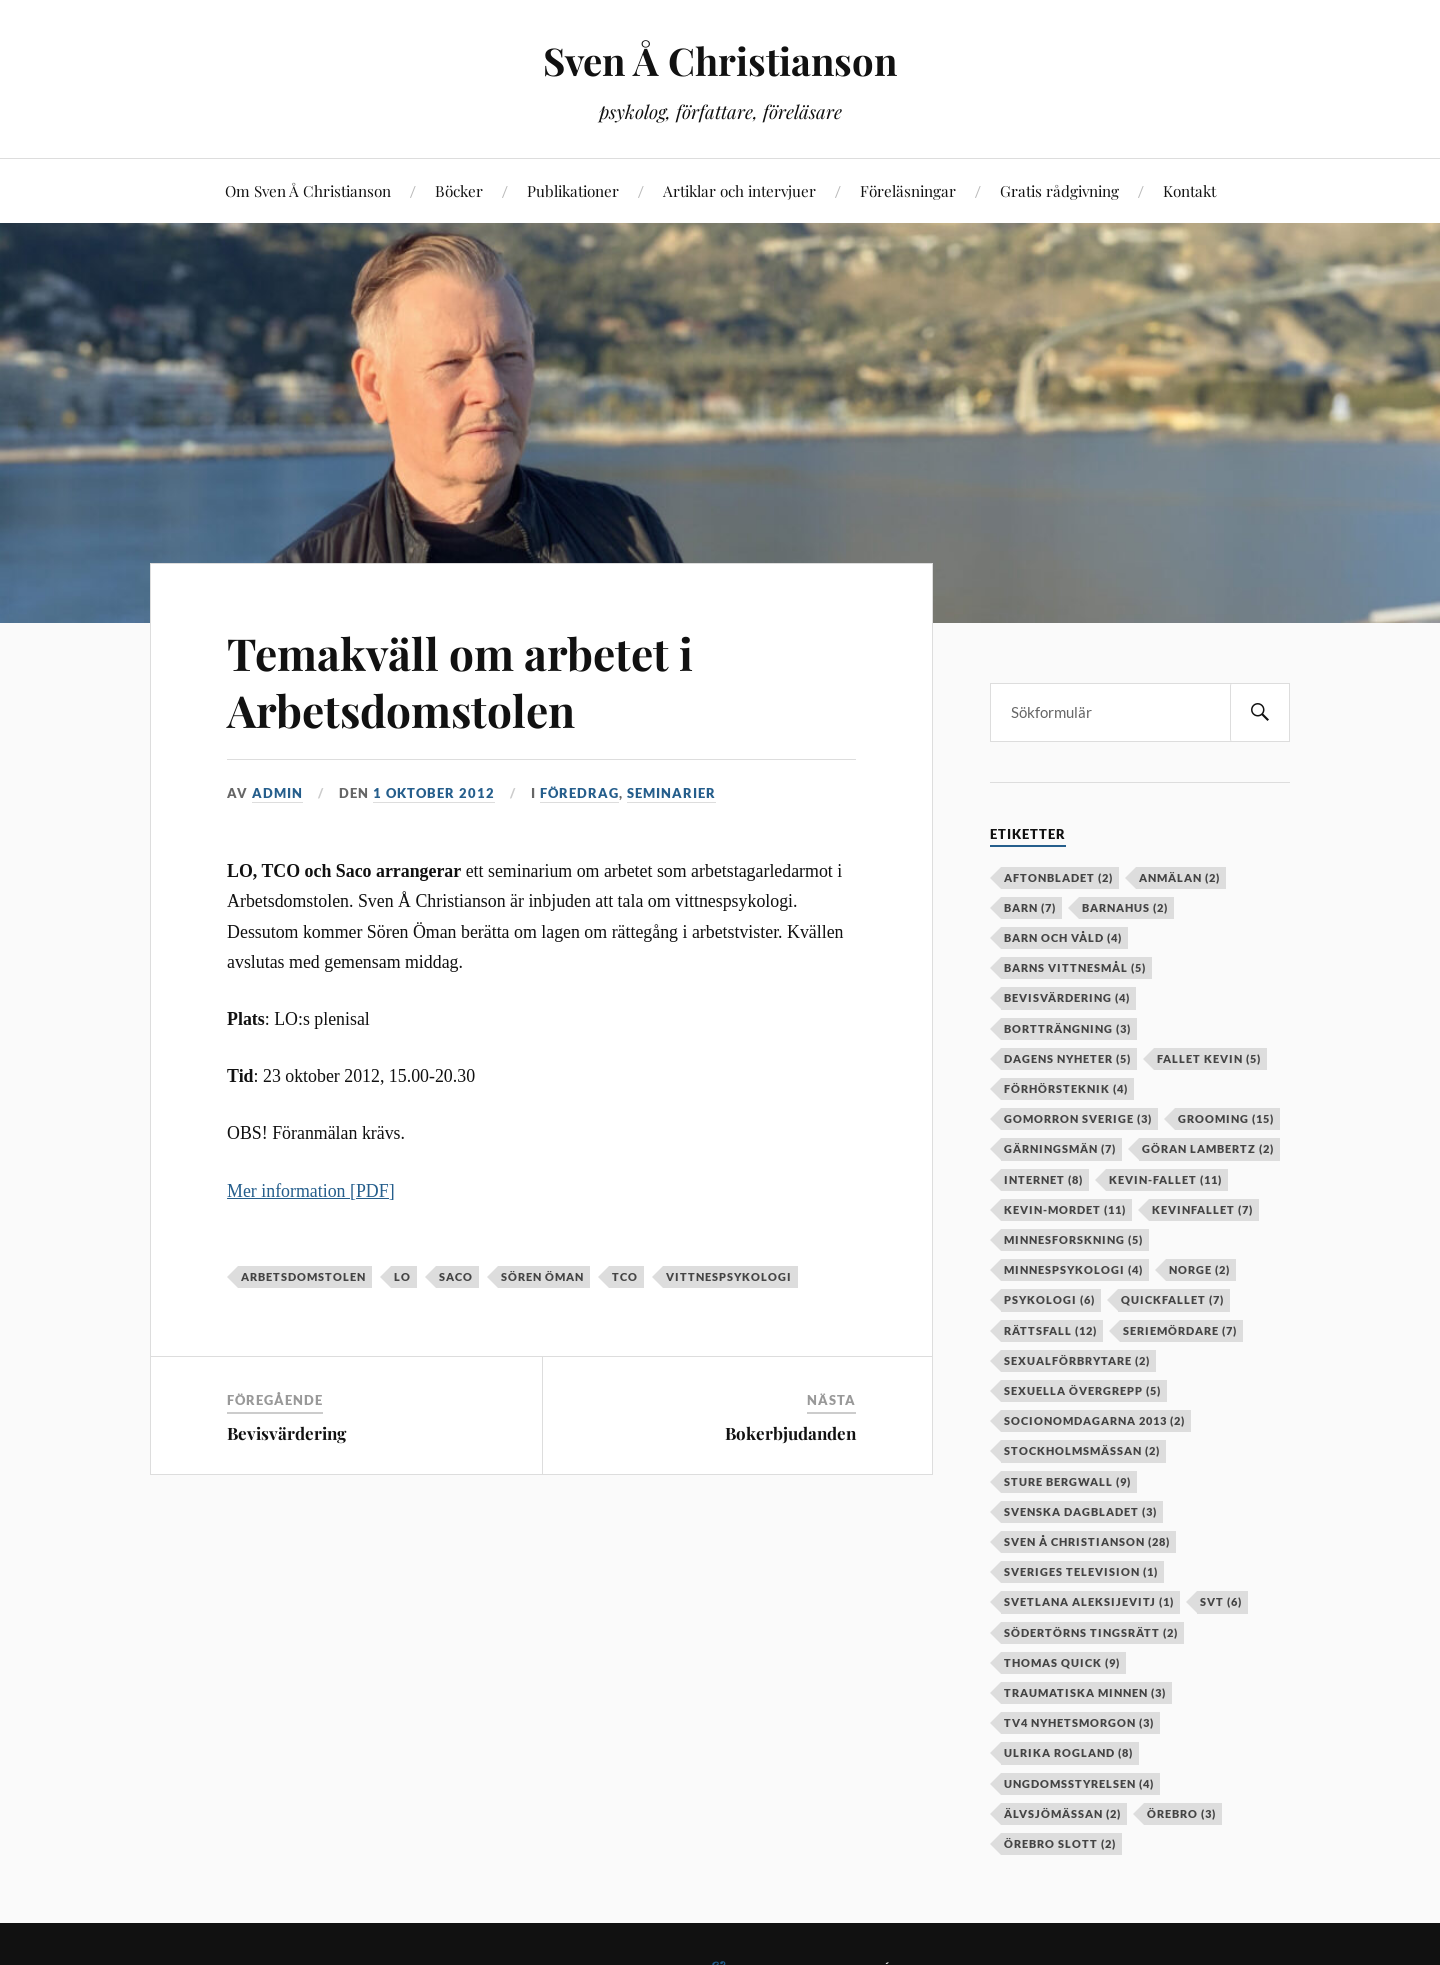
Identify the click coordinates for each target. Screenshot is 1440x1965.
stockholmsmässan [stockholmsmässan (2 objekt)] (1082, 1450)
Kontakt (1189, 190)
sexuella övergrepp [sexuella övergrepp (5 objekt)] (1082, 1390)
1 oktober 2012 (434, 793)
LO (402, 1276)
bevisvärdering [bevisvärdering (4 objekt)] (1067, 997)
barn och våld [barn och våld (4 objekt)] (1063, 937)
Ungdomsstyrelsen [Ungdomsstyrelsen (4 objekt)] (1079, 1783)
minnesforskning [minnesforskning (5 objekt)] (1073, 1239)
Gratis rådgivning (1059, 190)
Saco (456, 1276)
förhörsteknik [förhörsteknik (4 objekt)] (1066, 1088)
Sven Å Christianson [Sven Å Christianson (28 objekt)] (1087, 1541)
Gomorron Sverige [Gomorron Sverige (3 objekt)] (1078, 1118)
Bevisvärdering (286, 1433)
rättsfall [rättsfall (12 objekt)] (1050, 1330)
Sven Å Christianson (720, 60)
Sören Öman (542, 1276)
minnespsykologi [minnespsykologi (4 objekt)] (1073, 1269)
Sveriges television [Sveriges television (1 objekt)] (1081, 1571)
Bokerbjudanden (790, 1433)
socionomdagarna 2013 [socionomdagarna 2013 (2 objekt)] (1094, 1420)
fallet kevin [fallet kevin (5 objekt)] (1209, 1058)
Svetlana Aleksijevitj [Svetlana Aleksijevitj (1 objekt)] (1089, 1601)
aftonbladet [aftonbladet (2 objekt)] (1058, 877)
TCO (625, 1276)
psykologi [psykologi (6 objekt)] (1049, 1299)
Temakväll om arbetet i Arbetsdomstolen (460, 681)
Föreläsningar (908, 190)
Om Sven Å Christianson (308, 190)
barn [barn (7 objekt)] (1030, 907)
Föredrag (579, 793)
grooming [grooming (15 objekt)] (1226, 1118)
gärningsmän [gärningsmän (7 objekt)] (1060, 1148)
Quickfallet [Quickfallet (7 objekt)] (1172, 1299)
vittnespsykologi (729, 1276)
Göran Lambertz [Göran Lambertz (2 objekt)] (1208, 1148)
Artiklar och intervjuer (739, 190)
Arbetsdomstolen (303, 1276)
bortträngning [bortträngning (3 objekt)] (1067, 1028)
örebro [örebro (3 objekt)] (1181, 1813)
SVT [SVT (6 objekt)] (1221, 1601)
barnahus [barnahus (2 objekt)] (1125, 907)
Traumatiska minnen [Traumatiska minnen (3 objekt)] (1085, 1692)
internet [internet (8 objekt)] (1043, 1179)
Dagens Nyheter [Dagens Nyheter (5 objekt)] (1067, 1058)
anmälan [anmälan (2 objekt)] (1179, 877)
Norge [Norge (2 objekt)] (1199, 1269)
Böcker (459, 190)
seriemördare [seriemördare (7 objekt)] (1180, 1330)
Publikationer (573, 190)
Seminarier (671, 793)
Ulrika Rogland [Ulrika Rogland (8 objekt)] (1068, 1752)
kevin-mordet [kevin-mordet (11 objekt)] (1065, 1209)
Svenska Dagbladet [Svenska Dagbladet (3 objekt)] (1080, 1511)
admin (277, 793)
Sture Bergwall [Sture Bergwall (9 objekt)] (1067, 1481)
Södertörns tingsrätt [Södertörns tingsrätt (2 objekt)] (1091, 1632)
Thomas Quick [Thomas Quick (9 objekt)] (1062, 1662)
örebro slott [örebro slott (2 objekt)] (1060, 1843)
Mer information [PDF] (311, 1191)
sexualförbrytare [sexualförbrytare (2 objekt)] (1077, 1360)
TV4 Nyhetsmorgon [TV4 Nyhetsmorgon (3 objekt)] (1079, 1722)
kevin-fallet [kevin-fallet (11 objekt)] (1165, 1179)
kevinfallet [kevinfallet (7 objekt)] (1202, 1209)
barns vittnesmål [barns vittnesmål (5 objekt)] (1075, 967)
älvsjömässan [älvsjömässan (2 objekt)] (1062, 1813)
